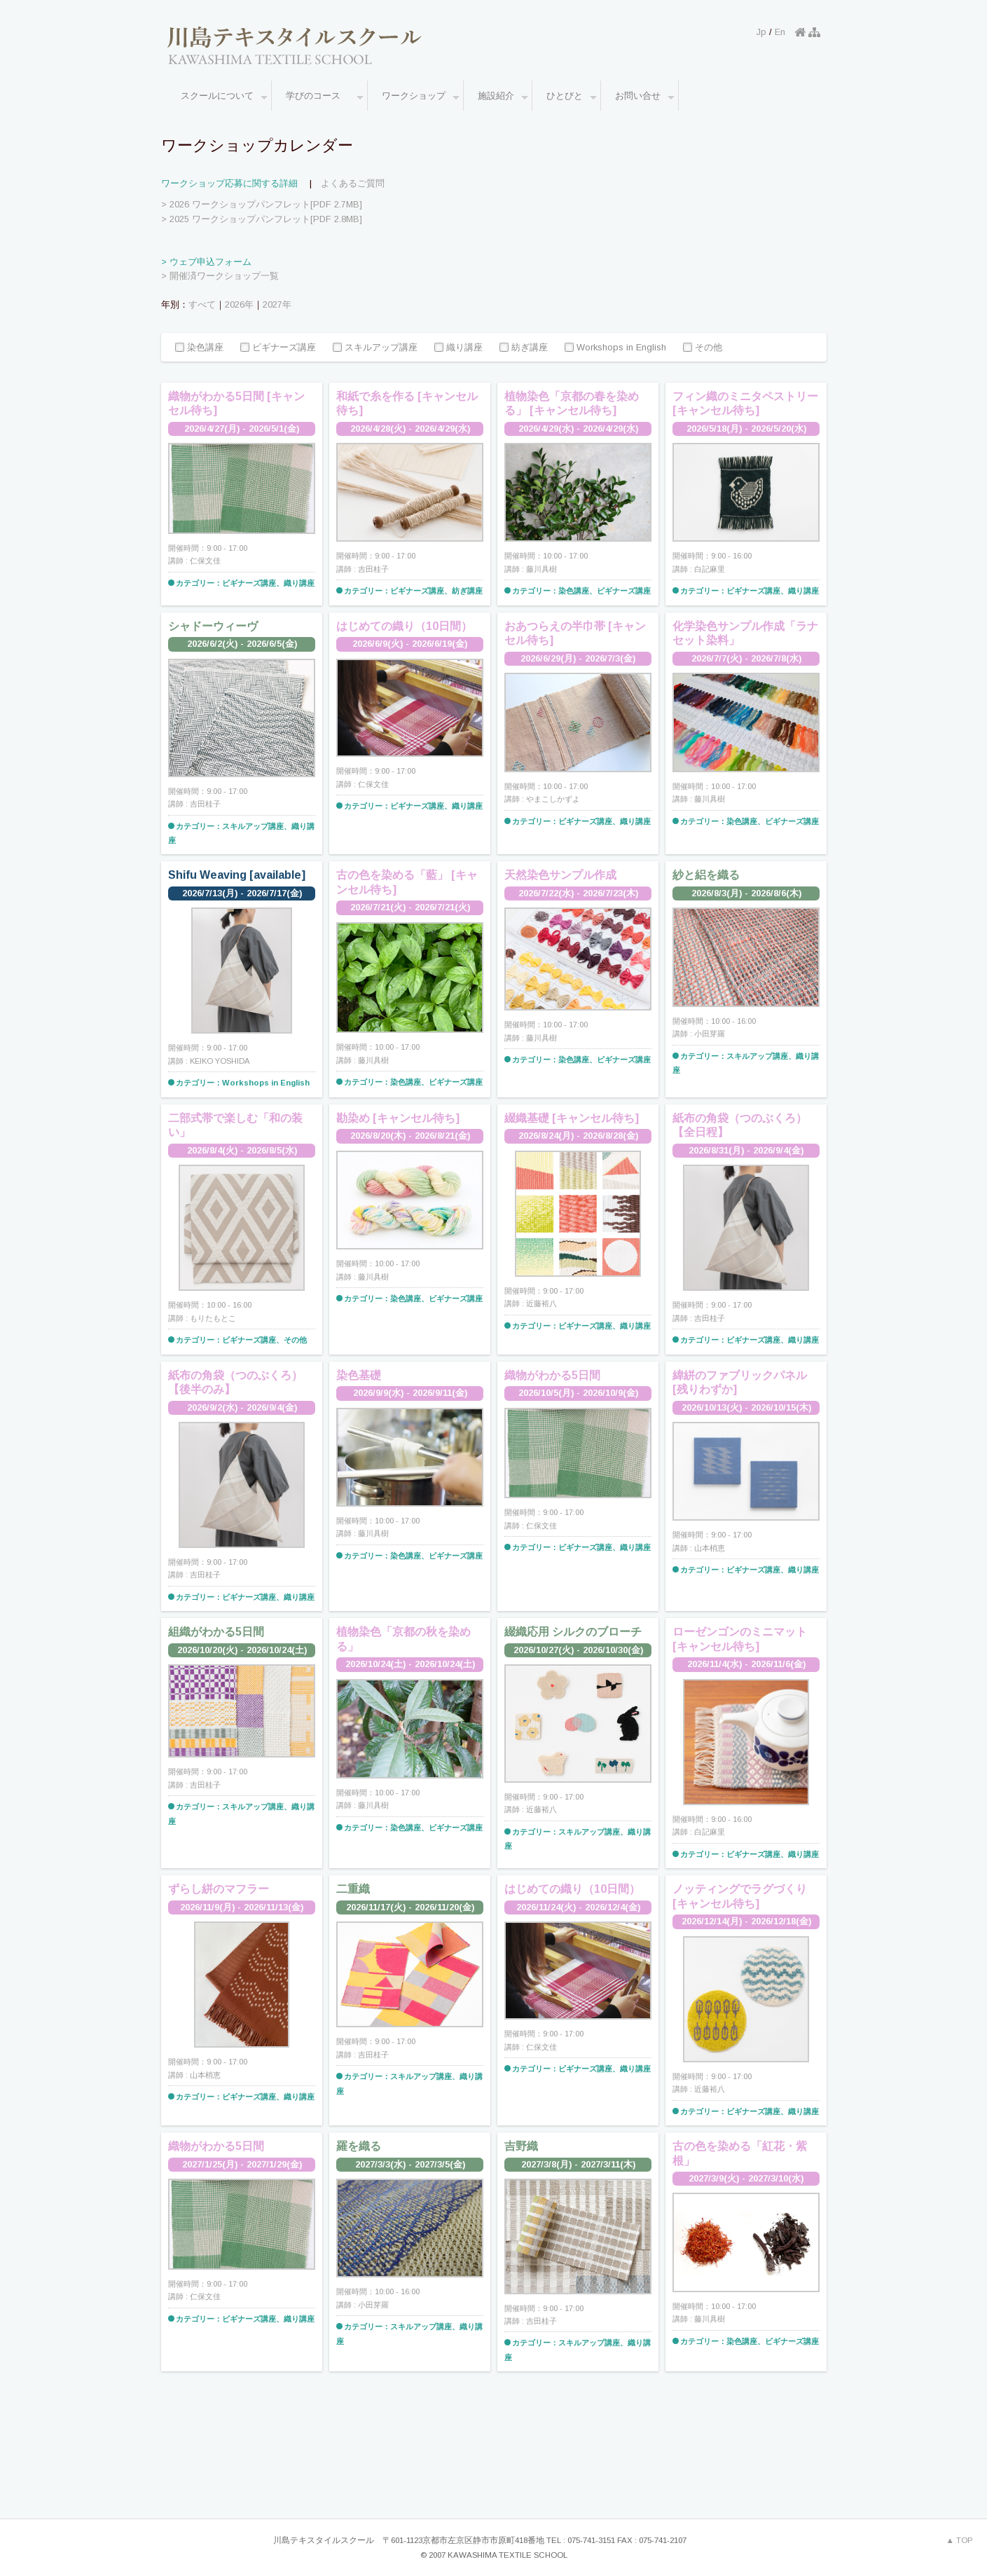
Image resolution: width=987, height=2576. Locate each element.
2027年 (277, 304)
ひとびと (571, 96)
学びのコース (325, 96)
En (780, 32)
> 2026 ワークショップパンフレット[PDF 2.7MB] (261, 204)
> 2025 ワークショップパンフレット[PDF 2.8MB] (261, 219)
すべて (202, 304)
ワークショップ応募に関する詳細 (229, 183)
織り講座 (458, 347)
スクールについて (224, 96)
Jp (761, 32)
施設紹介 (503, 96)
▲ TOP (959, 2540)
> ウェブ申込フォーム (206, 261)
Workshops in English (615, 347)
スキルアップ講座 (375, 347)
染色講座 (199, 347)
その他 (702, 347)
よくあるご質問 (353, 183)
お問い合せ (645, 96)
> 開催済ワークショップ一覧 (220, 275)
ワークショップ (421, 96)
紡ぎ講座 (523, 347)
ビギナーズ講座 (278, 347)
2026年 (239, 304)
